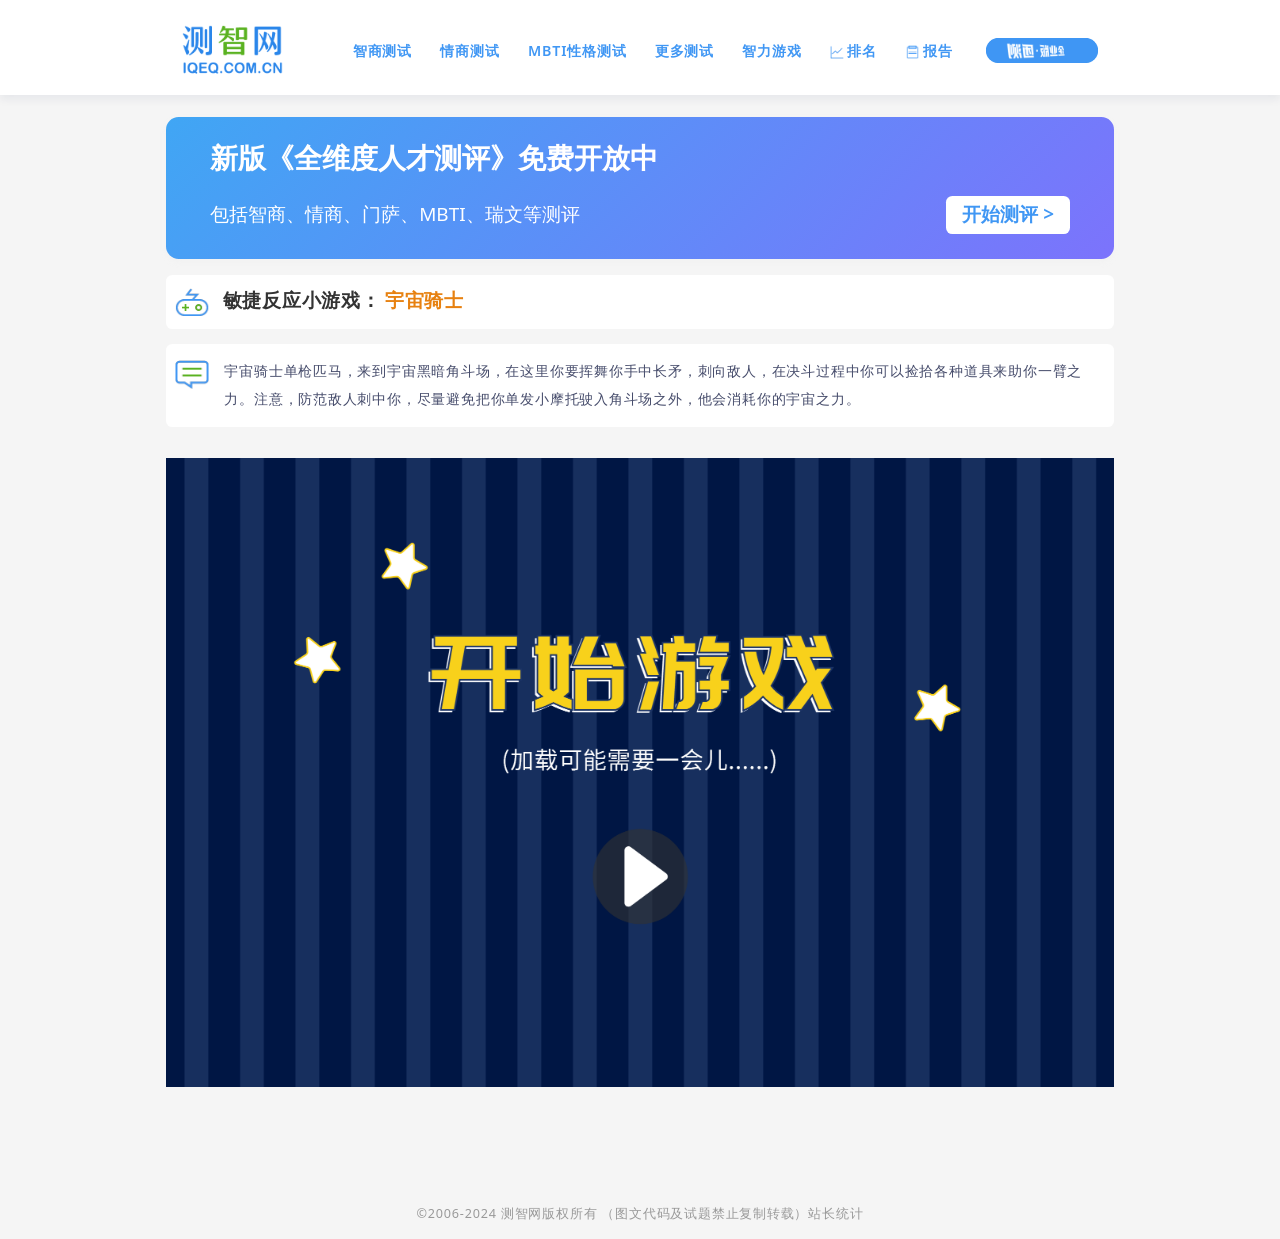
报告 (928, 50)
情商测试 (469, 50)
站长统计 (835, 1213)
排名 (853, 50)
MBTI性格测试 (577, 50)
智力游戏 (771, 50)
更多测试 (684, 50)
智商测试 (382, 50)
